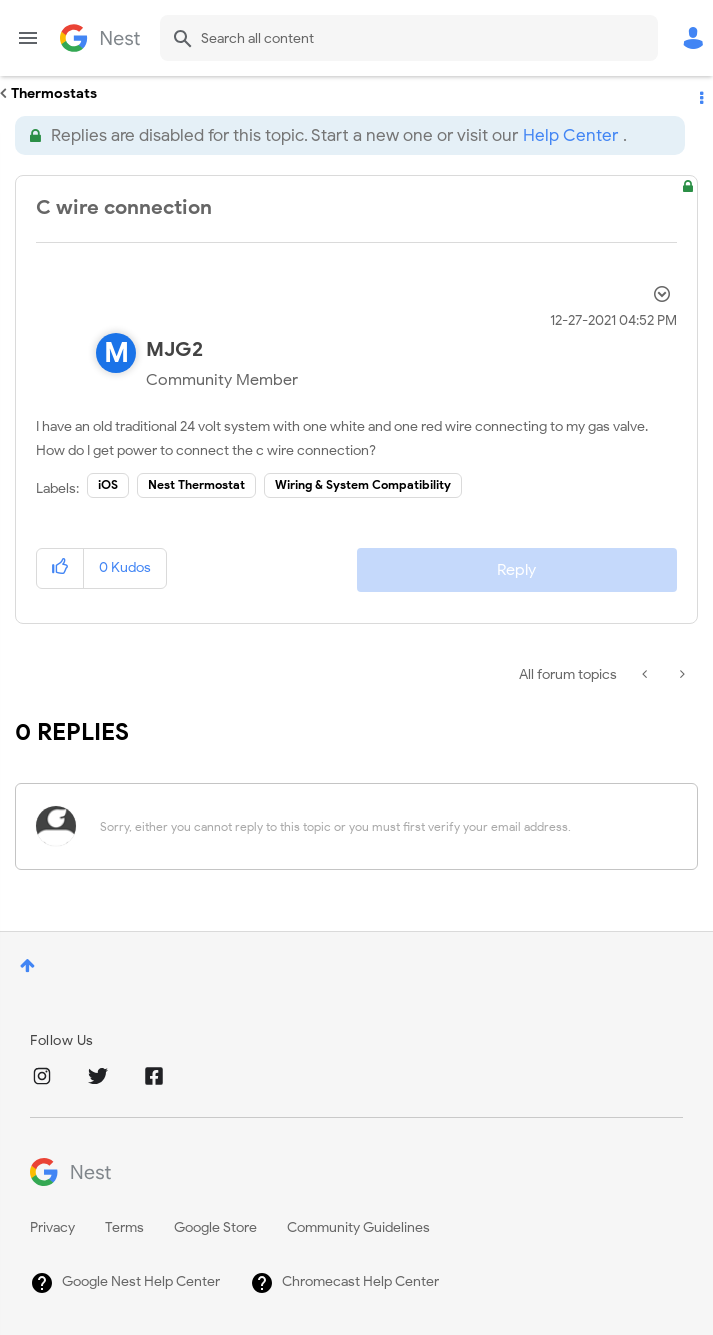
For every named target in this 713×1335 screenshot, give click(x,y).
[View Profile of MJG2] (174, 349)
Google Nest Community (100, 38)
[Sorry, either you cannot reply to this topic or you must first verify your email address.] (382, 826)
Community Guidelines (358, 1227)
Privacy (52, 1227)
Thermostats (54, 93)
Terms (124, 1227)
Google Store (215, 1227)
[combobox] (409, 38)
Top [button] (27, 965)
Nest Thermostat (196, 484)
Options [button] (700, 94)
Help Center (570, 135)
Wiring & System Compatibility (363, 484)
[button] (60, 568)
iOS (108, 484)
